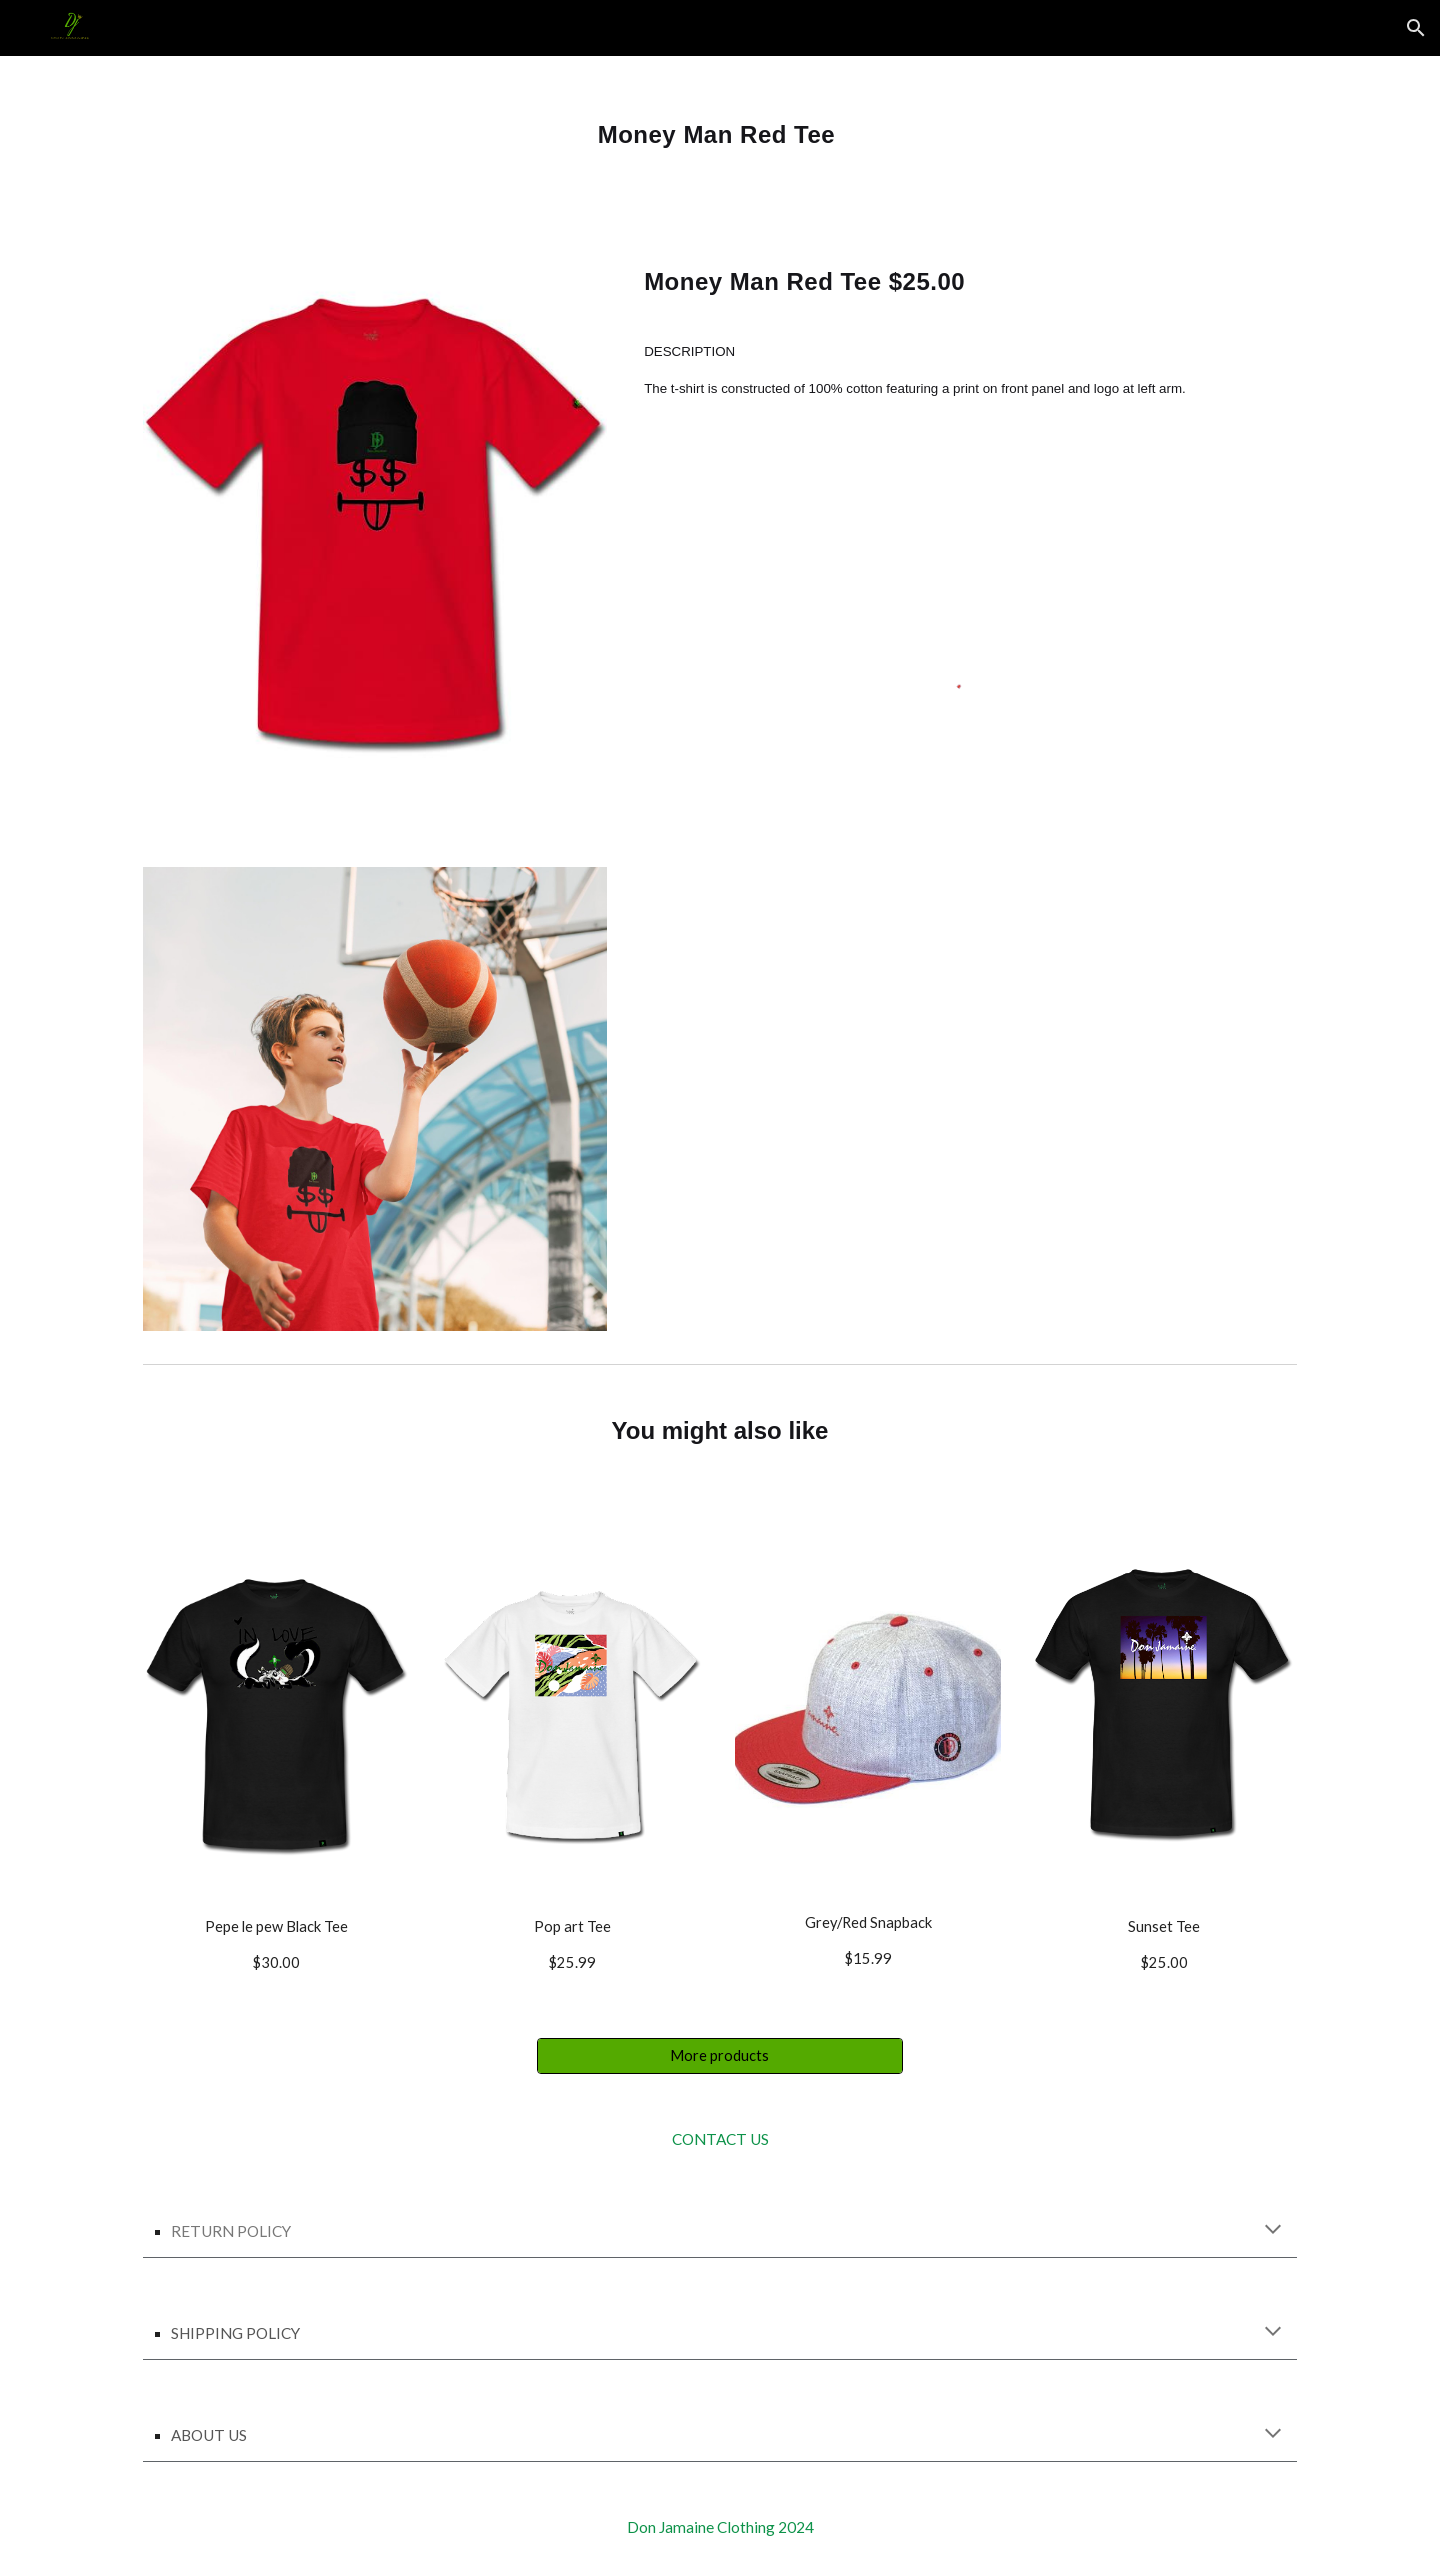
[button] (1416, 28)
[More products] (719, 2056)
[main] (720, 126)
